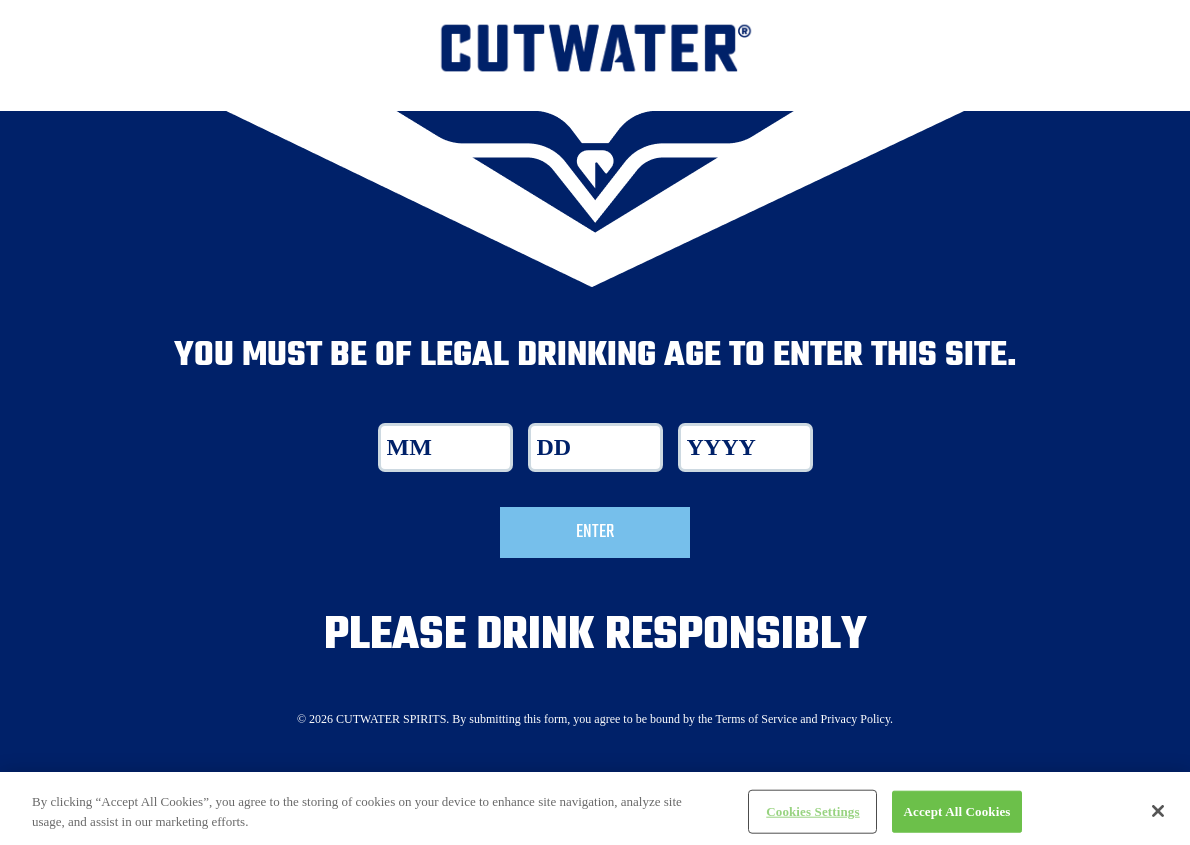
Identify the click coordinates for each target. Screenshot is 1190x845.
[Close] (1158, 819)
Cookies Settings (812, 819)
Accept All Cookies (956, 819)
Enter (595, 532)
